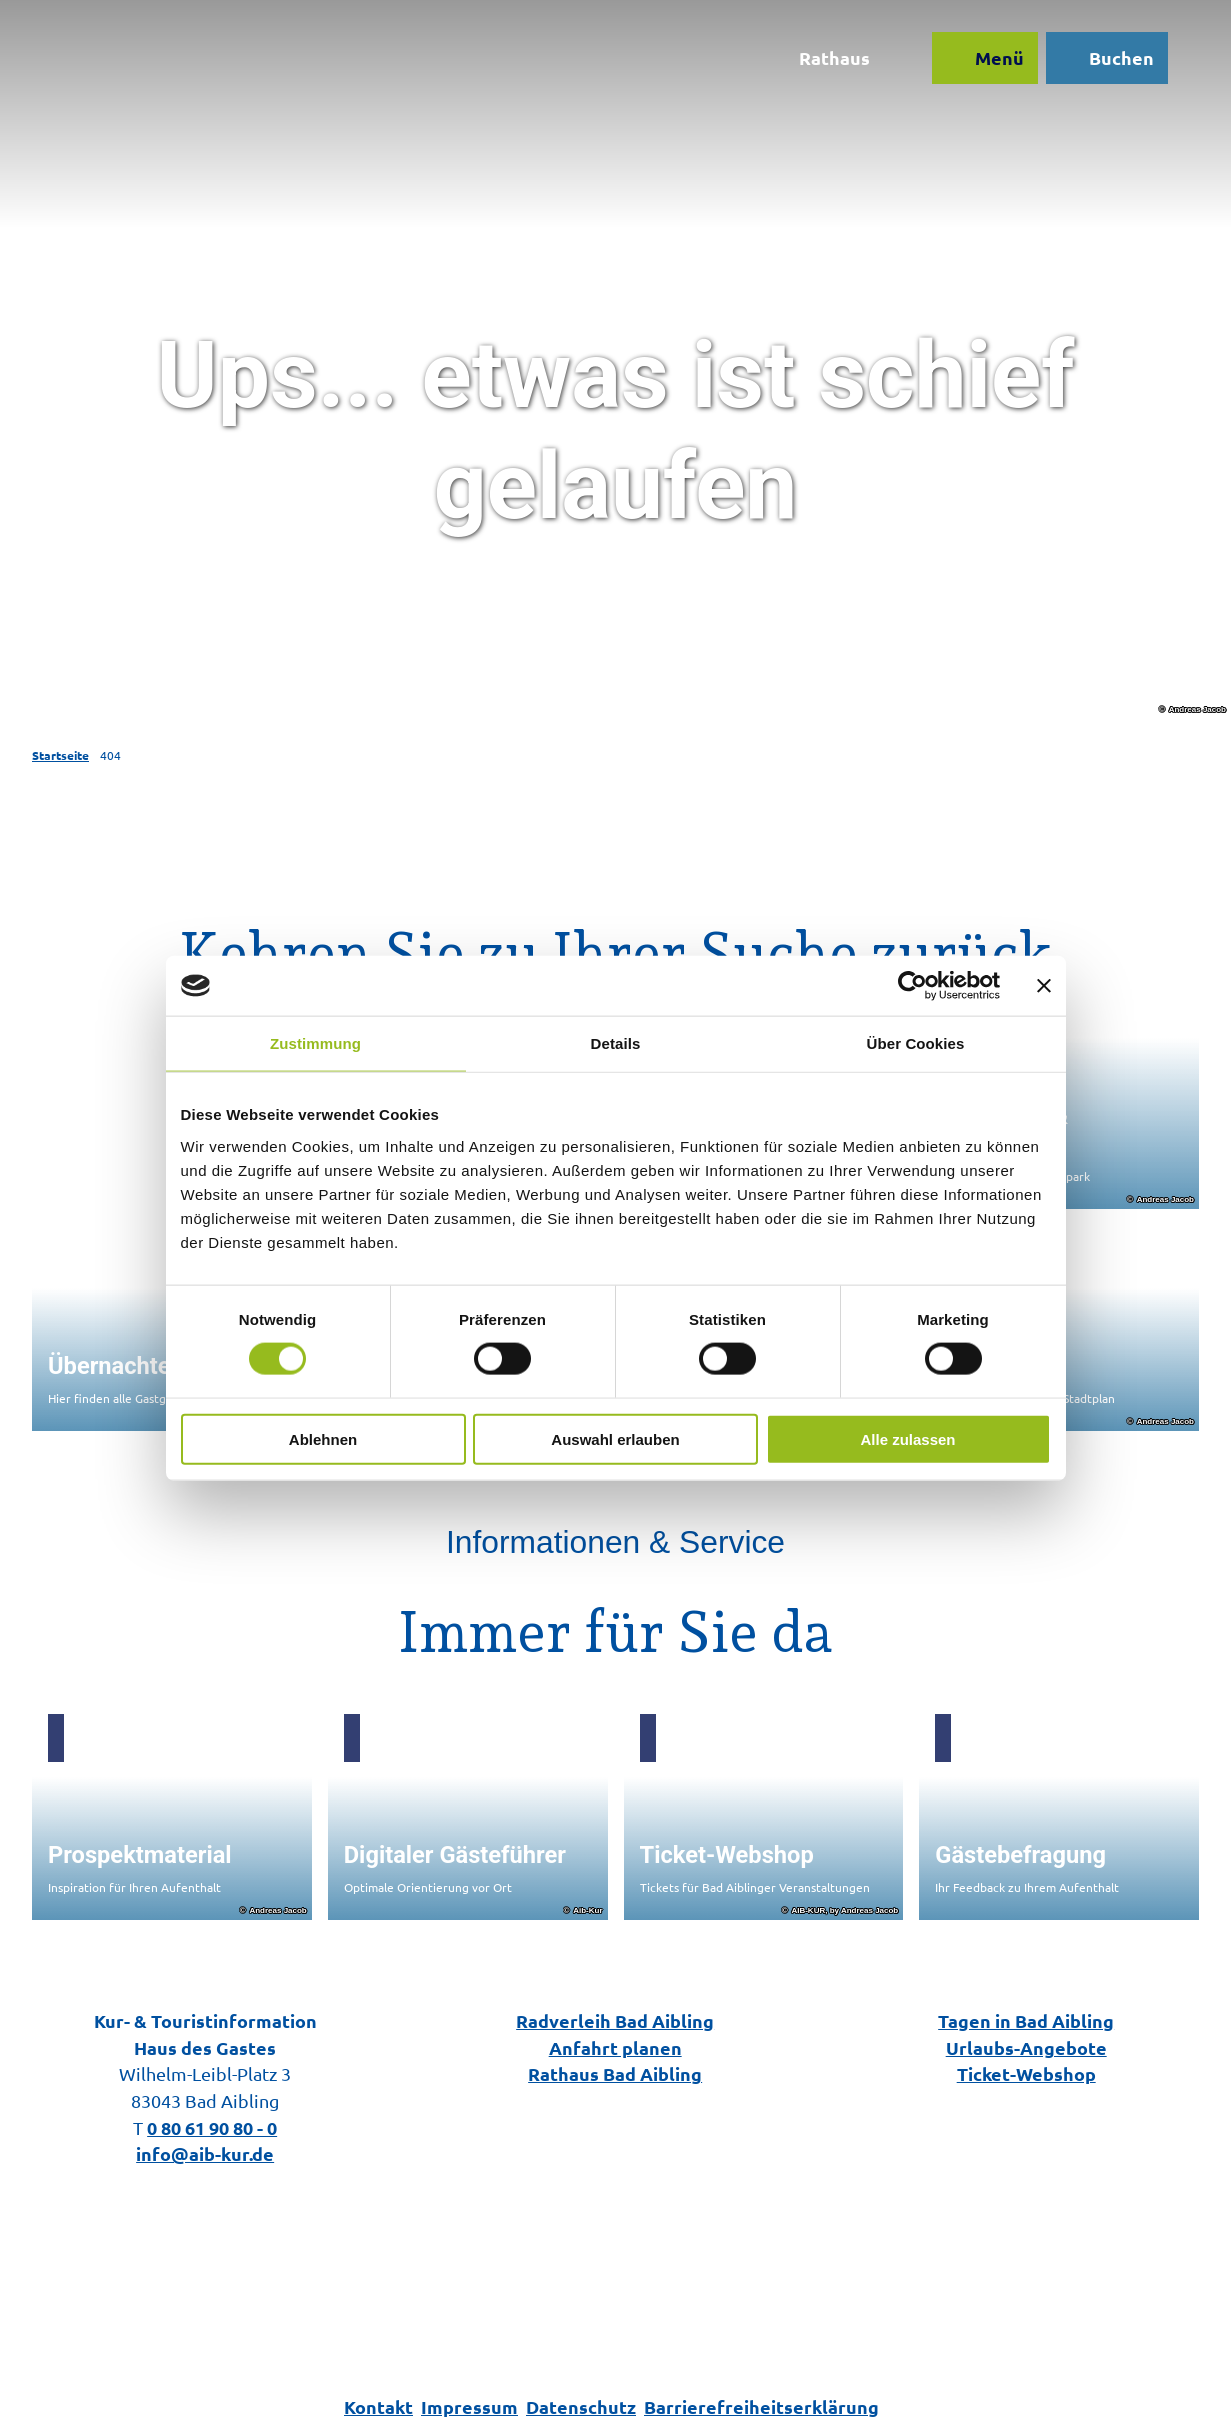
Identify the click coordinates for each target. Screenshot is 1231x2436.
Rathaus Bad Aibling (615, 2073)
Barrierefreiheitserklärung (761, 2406)
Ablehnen (323, 1438)
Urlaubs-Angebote (1025, 2047)
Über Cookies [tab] (916, 1043)
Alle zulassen (907, 1438)
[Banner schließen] (1044, 986)
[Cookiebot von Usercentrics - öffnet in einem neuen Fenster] (912, 986)
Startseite (60, 755)
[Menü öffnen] (984, 58)
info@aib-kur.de (205, 2153)
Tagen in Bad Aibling (1026, 2020)
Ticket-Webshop (1025, 2073)
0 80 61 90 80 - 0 (212, 2127)
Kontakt (378, 2406)
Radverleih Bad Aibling (615, 2020)
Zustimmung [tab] (315, 1043)
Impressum (469, 2406)
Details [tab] (616, 1043)
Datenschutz (581, 2406)
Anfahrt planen (615, 2047)
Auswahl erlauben (615, 1438)
